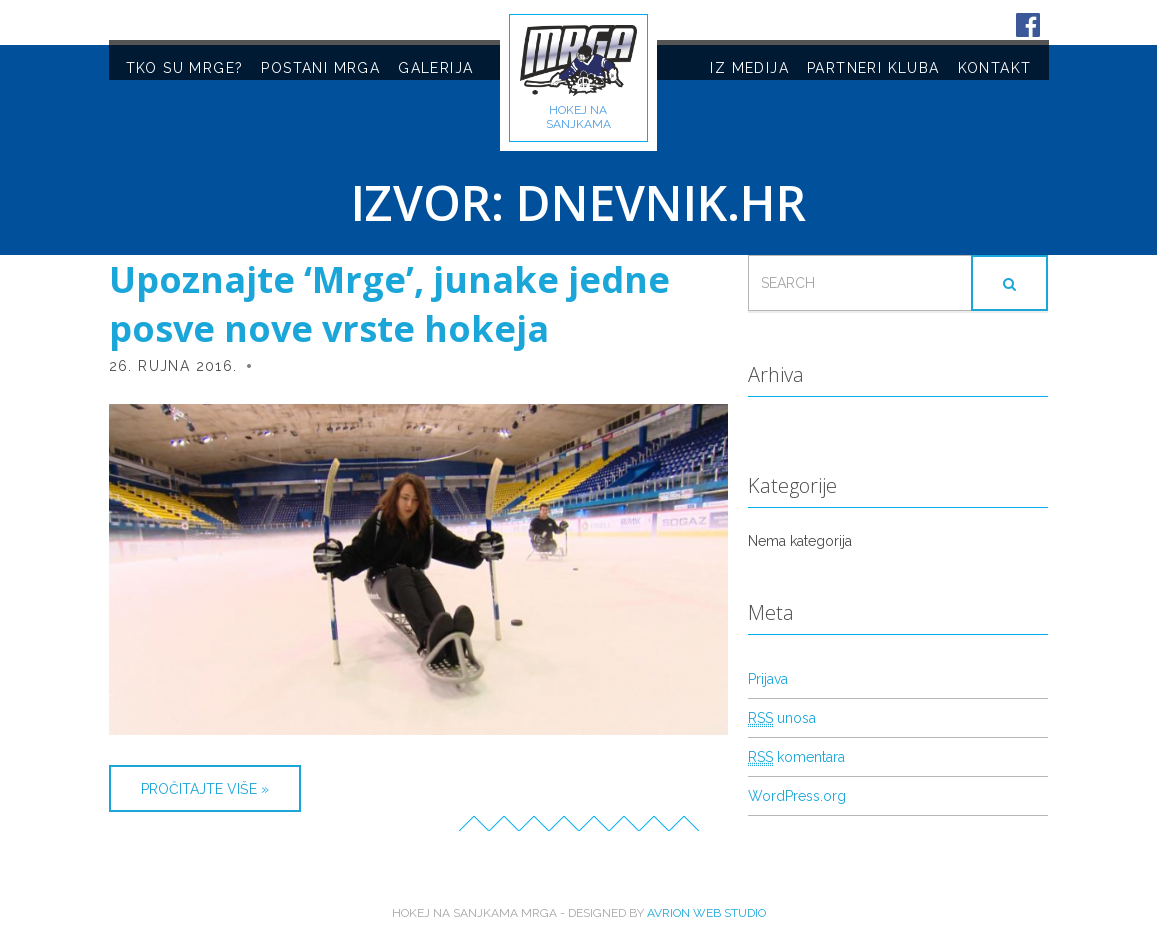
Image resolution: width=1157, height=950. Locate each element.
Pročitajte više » (205, 789)
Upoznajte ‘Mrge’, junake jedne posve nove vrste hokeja (389, 304)
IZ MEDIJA (749, 68)
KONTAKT (995, 68)
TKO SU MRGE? (185, 68)
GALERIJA (435, 68)
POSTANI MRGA (320, 68)
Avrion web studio (706, 913)
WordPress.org (797, 796)
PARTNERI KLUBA (873, 68)
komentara (796, 757)
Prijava (768, 679)
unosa (782, 718)
